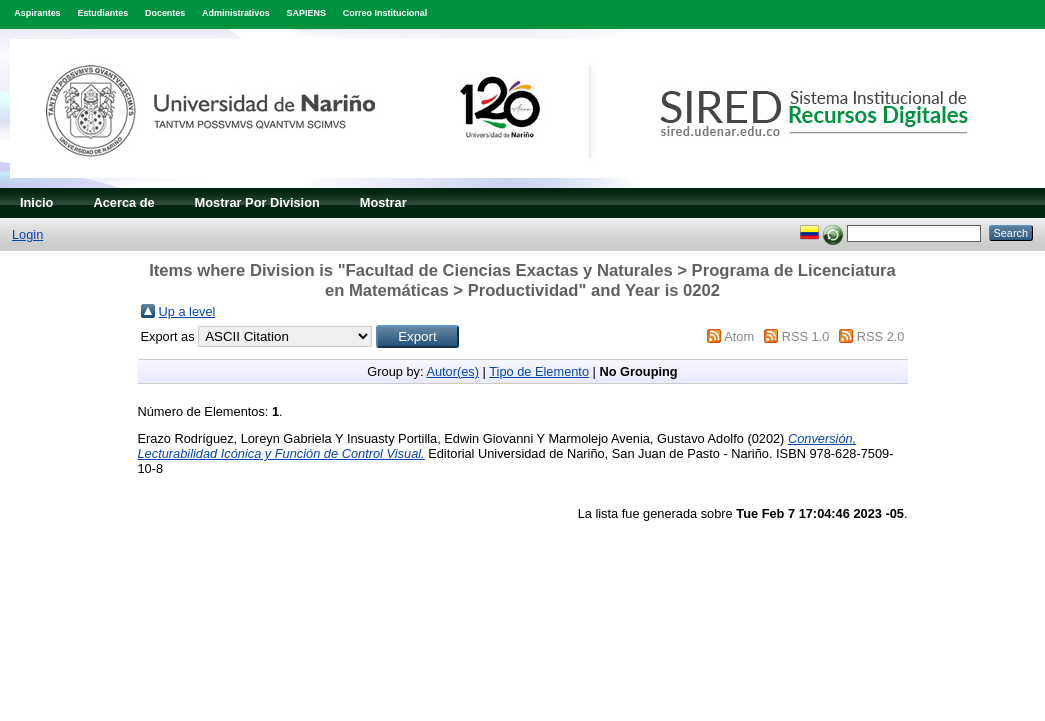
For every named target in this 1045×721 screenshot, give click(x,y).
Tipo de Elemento (539, 371)
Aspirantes (37, 13)
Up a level (187, 311)
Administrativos (236, 13)
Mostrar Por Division (257, 202)
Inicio (36, 202)
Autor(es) (452, 371)
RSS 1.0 (806, 336)
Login (27, 234)
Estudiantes (102, 13)
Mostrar (383, 202)
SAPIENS (306, 13)
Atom (739, 336)
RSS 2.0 (881, 336)
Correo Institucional (385, 13)
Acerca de (123, 202)
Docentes (165, 13)
